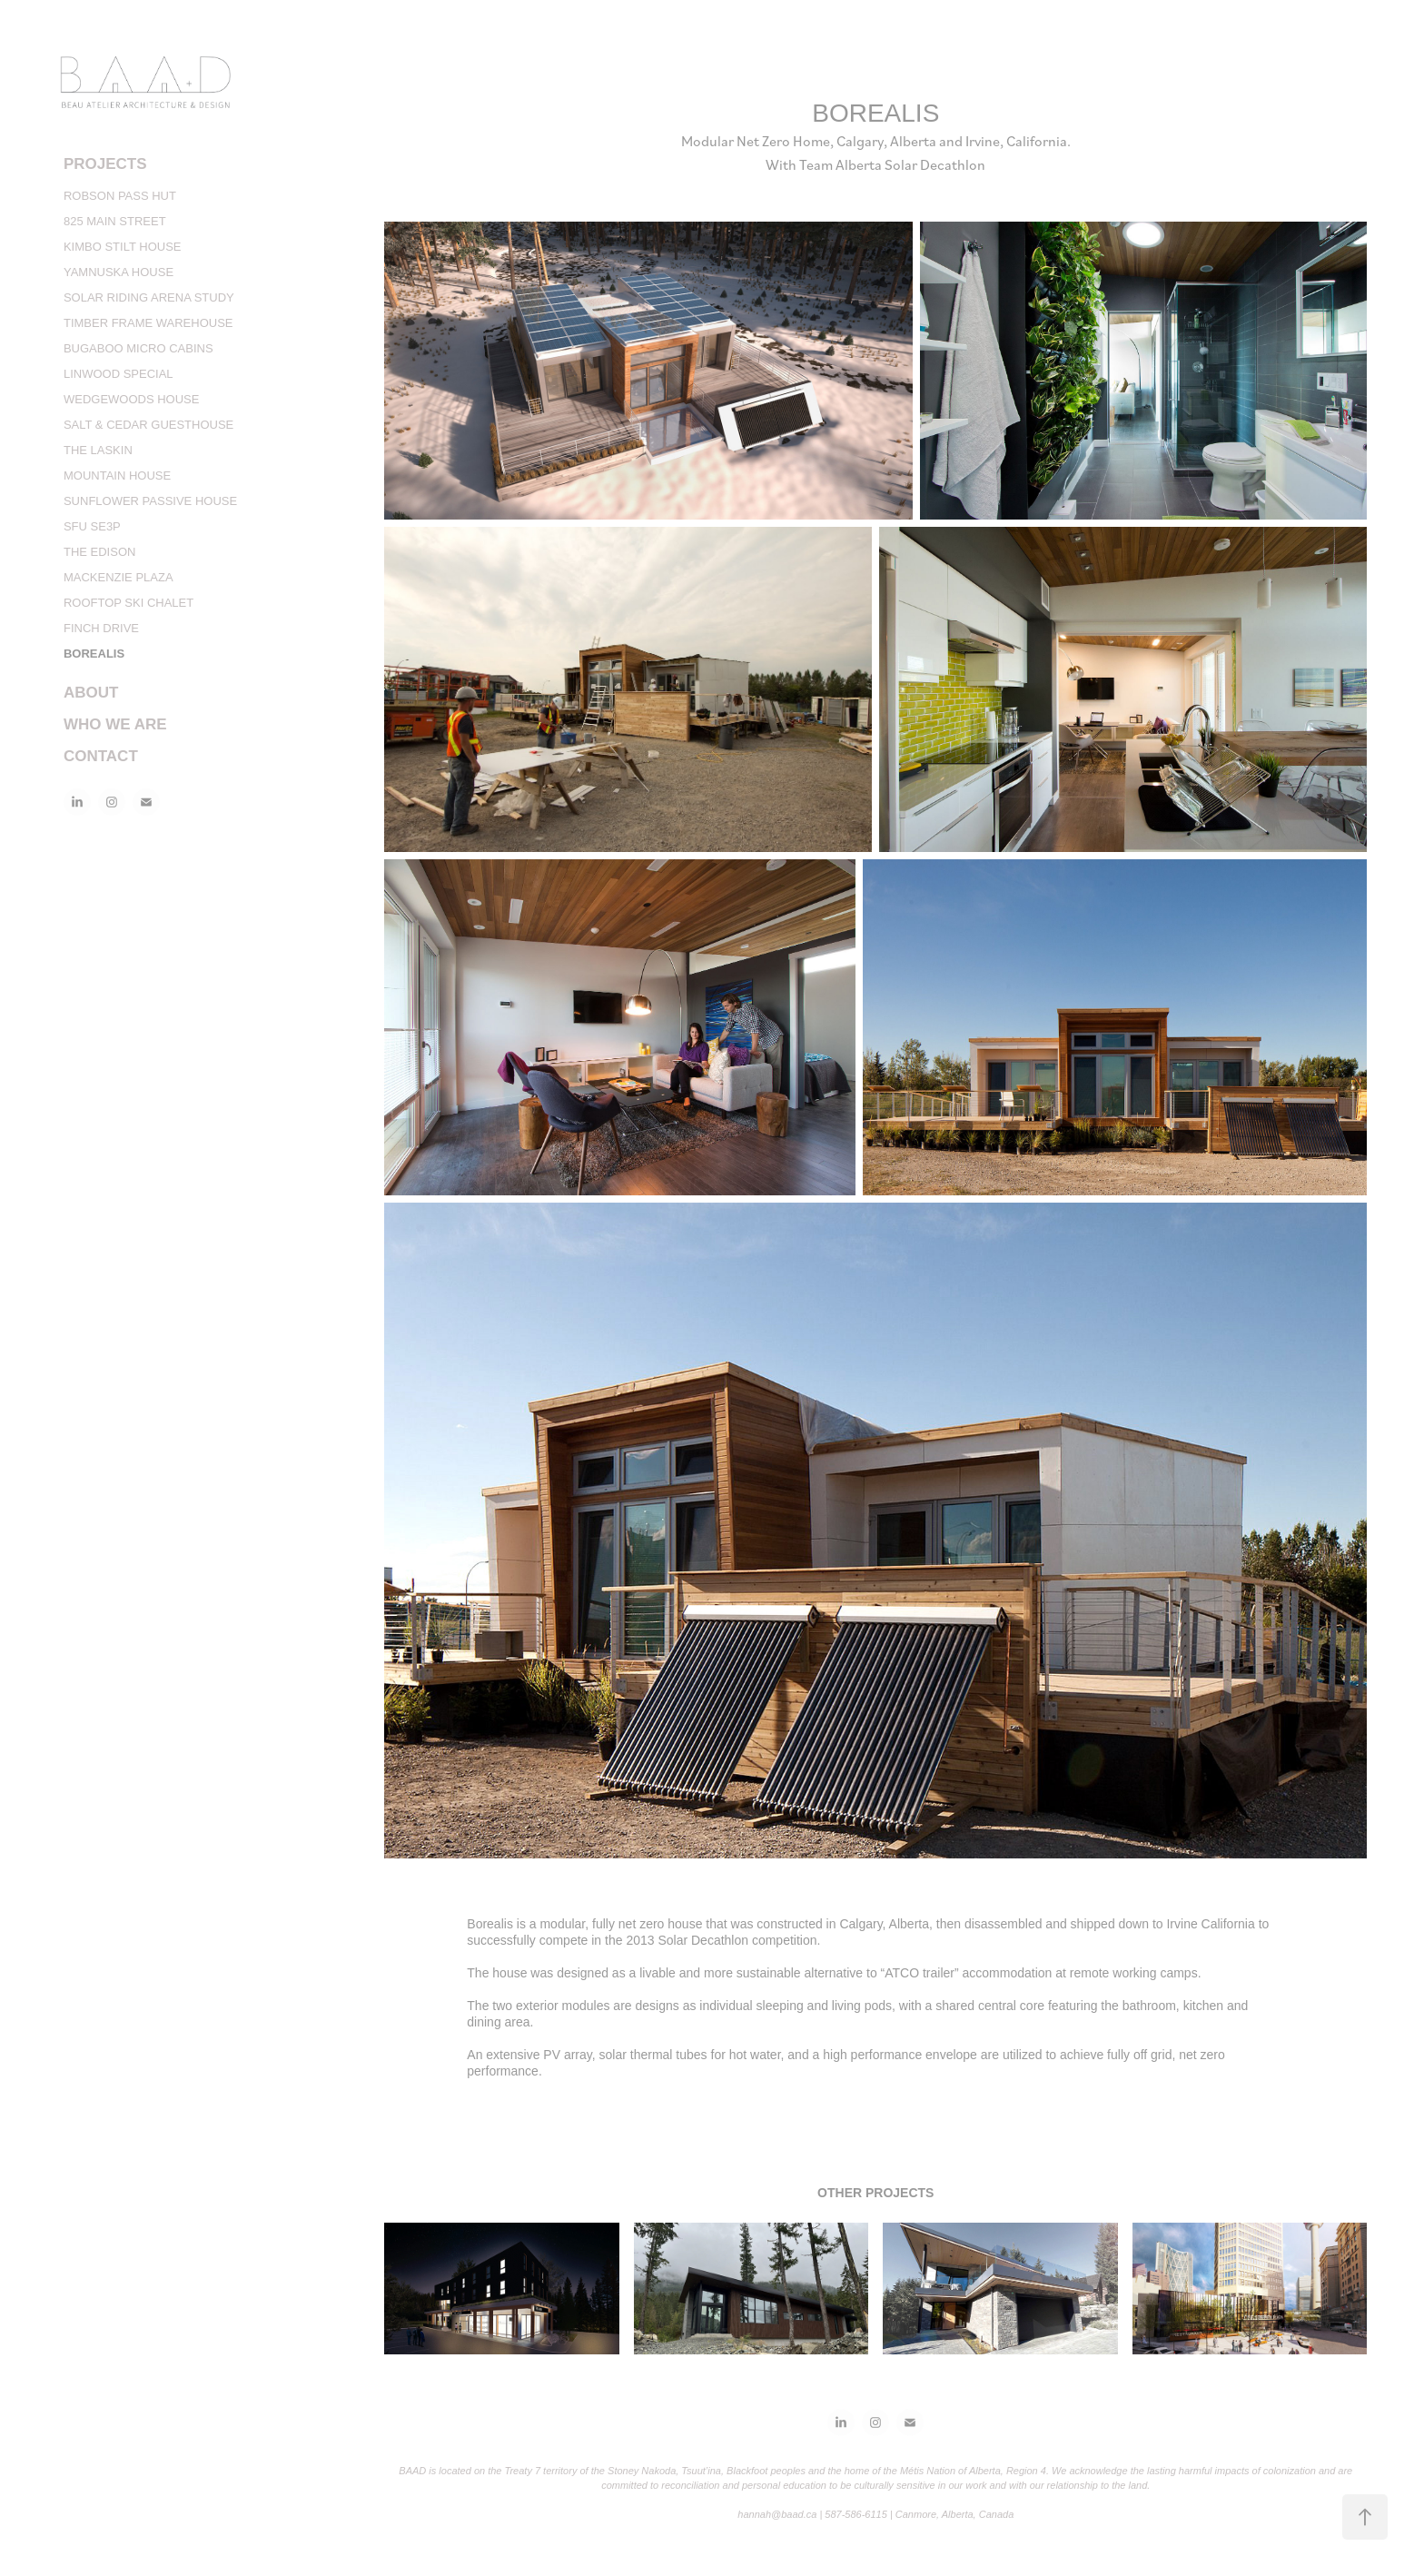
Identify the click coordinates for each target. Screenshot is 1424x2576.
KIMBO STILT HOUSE (123, 246)
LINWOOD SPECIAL (118, 374)
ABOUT (91, 692)
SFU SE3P (92, 526)
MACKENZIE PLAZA (118, 577)
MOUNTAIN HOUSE (117, 475)
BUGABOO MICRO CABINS (138, 348)
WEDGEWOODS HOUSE (132, 399)
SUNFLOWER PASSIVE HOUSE (150, 501)
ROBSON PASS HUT (120, 196)
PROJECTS (105, 164)
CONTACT (101, 756)
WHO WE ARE (115, 724)
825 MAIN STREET (115, 221)
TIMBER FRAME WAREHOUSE (148, 323)
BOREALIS (94, 653)
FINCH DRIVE (101, 628)
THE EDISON (99, 552)
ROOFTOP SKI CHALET (128, 602)
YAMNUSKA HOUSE (118, 272)
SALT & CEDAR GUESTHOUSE (148, 424)
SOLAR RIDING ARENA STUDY (149, 297)
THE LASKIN (98, 450)
